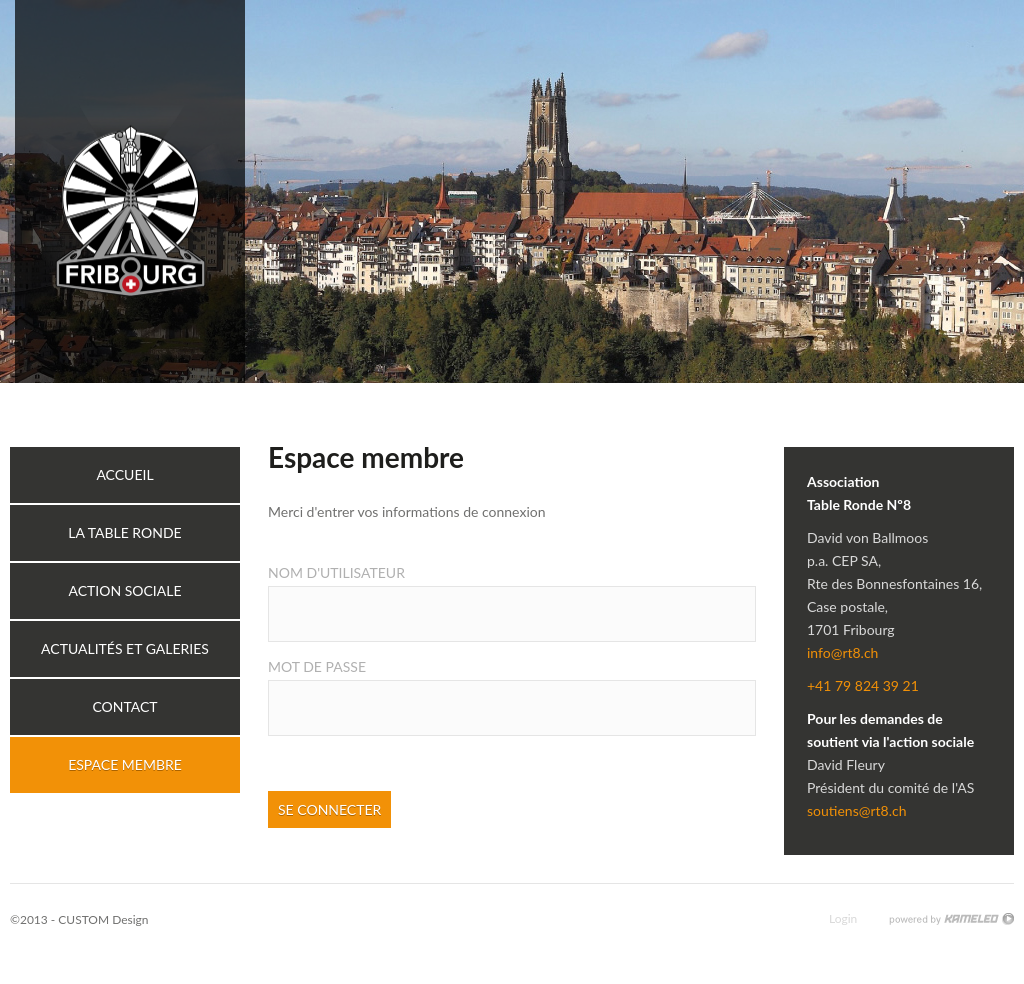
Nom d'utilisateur (336, 572)
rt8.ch (130, 191)
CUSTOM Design (103, 919)
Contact (124, 706)
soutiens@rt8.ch (856, 810)
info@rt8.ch (842, 652)
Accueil (124, 474)
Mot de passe (317, 666)
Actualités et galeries (125, 648)
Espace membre (125, 764)
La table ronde (124, 532)
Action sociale (124, 590)
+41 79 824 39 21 (863, 685)
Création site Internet (951, 919)
